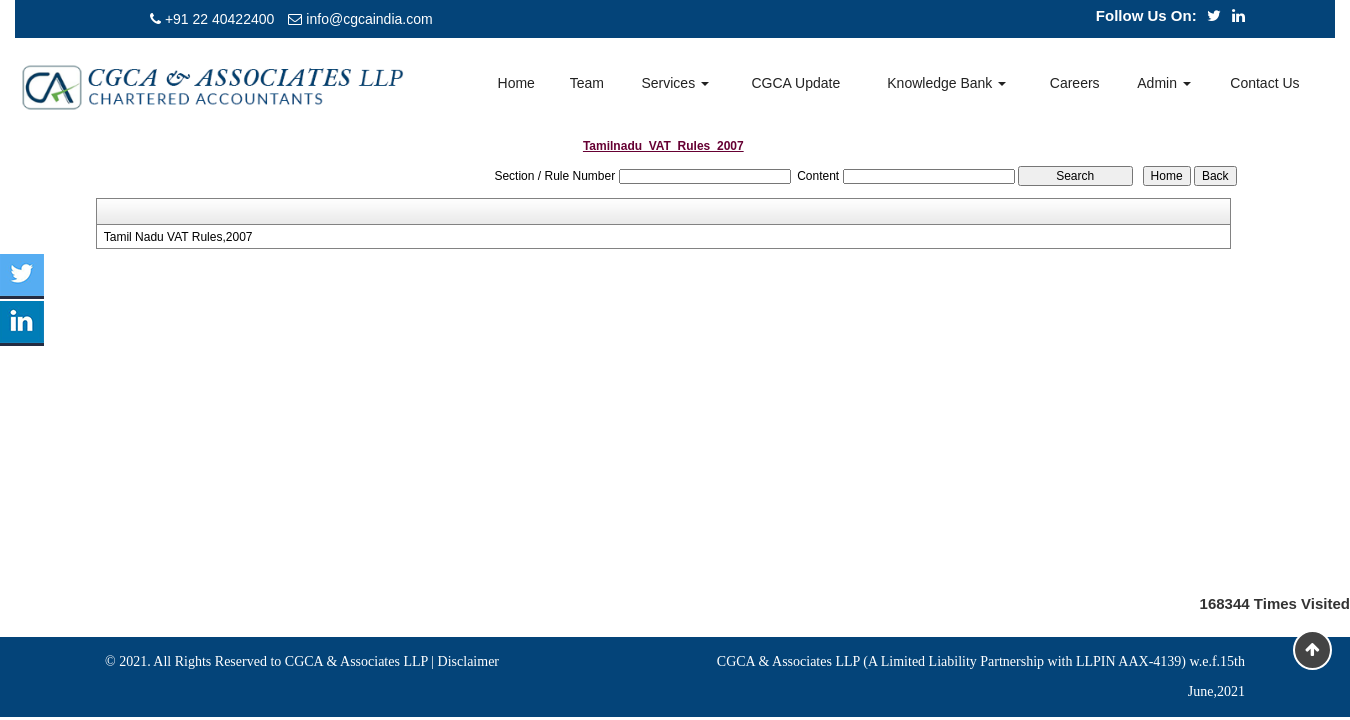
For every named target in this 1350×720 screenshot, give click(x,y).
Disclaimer (468, 661)
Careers (1075, 83)
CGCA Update (795, 83)
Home (516, 83)
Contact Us (1264, 83)
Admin (1164, 83)
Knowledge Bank (946, 83)
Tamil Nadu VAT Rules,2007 (178, 237)
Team (587, 83)
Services (675, 83)
